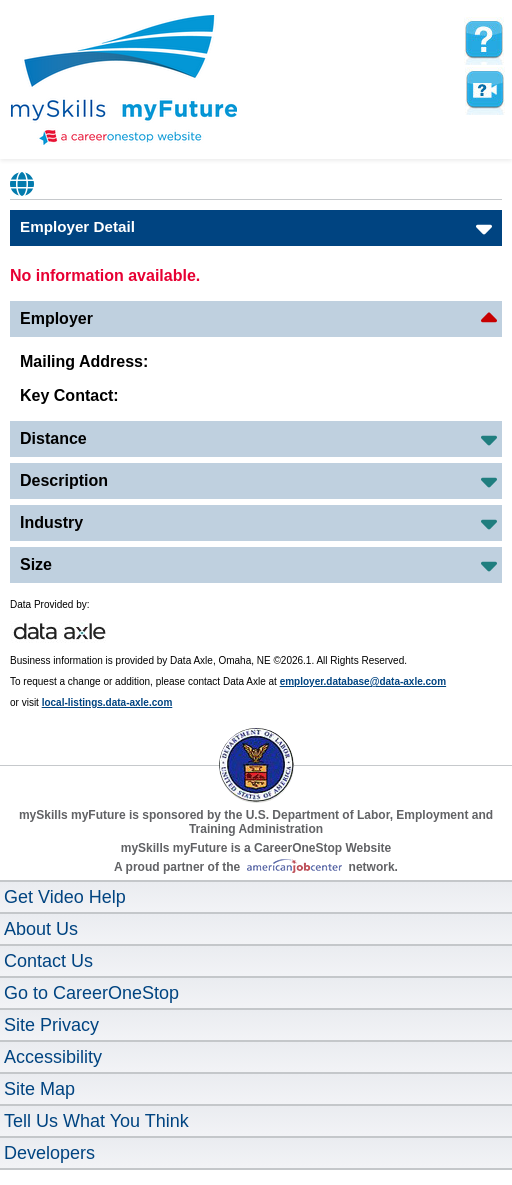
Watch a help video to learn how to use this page (484, 90)
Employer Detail (77, 226)
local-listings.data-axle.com (107, 702)
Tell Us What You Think (96, 1121)
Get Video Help (65, 897)
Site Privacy (51, 1025)
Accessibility (53, 1057)
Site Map (39, 1089)
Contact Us (48, 961)
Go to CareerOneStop (91, 993)
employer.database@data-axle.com (363, 681)
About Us (41, 929)
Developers (49, 1153)
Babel (23, 184)
